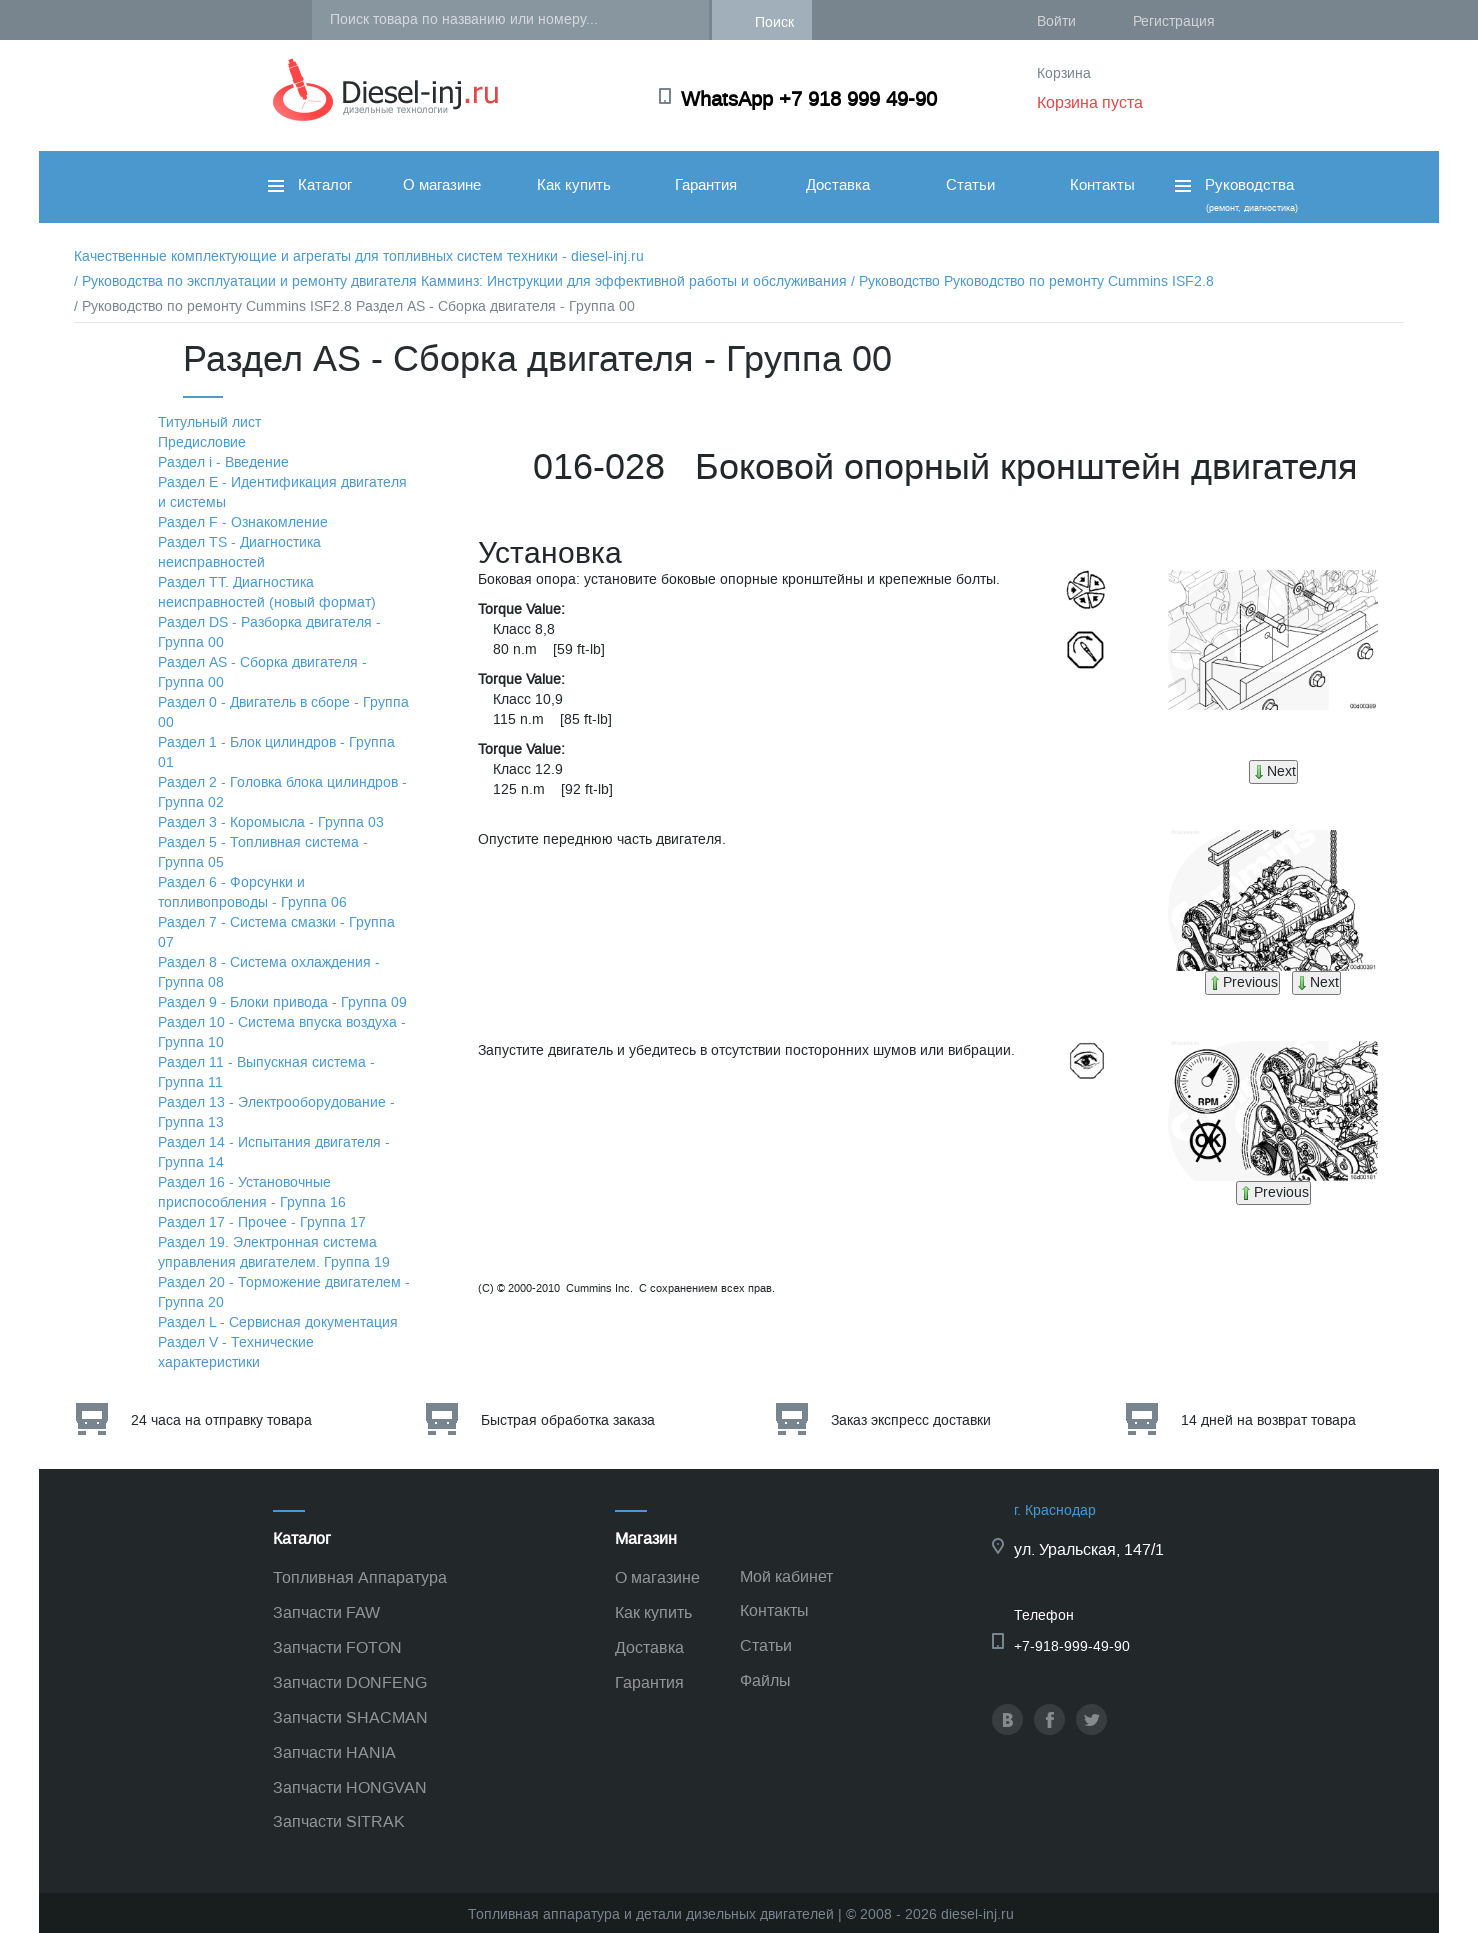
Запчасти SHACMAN (350, 1717)
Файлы (765, 1680)
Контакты (1102, 185)
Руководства (1234, 194)
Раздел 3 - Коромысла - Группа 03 (271, 822)
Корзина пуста (1090, 102)
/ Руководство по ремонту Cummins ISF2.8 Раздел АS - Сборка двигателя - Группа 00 (354, 306)
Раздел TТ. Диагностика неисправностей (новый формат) (267, 592)
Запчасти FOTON (337, 1647)
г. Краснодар (1055, 1510)
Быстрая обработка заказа (568, 1420)
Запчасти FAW (326, 1612)
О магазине (442, 185)
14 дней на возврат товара (1268, 1420)
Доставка (838, 185)
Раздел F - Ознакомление (243, 522)
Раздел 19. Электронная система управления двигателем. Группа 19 (274, 1252)
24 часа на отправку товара (221, 1420)
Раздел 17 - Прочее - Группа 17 (262, 1222)
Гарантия (706, 185)
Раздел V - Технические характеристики (236, 1352)
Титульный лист (209, 422)
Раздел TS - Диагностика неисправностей (239, 552)
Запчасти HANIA (334, 1752)
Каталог (310, 185)
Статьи (970, 185)
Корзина (1064, 73)
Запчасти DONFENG (350, 1682)
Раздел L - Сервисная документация (278, 1322)
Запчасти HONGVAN (350, 1787)
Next (1273, 771)
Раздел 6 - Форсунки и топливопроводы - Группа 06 (252, 892)
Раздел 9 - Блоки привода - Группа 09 (282, 1002)
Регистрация (1174, 21)
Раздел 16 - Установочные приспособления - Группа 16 (252, 1192)
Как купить (574, 185)
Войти (1056, 21)
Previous (1242, 982)
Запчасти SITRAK (339, 1821)
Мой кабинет (786, 1576)
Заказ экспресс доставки (911, 1420)
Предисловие (202, 442)
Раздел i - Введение (223, 462)
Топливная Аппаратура (360, 1577)
